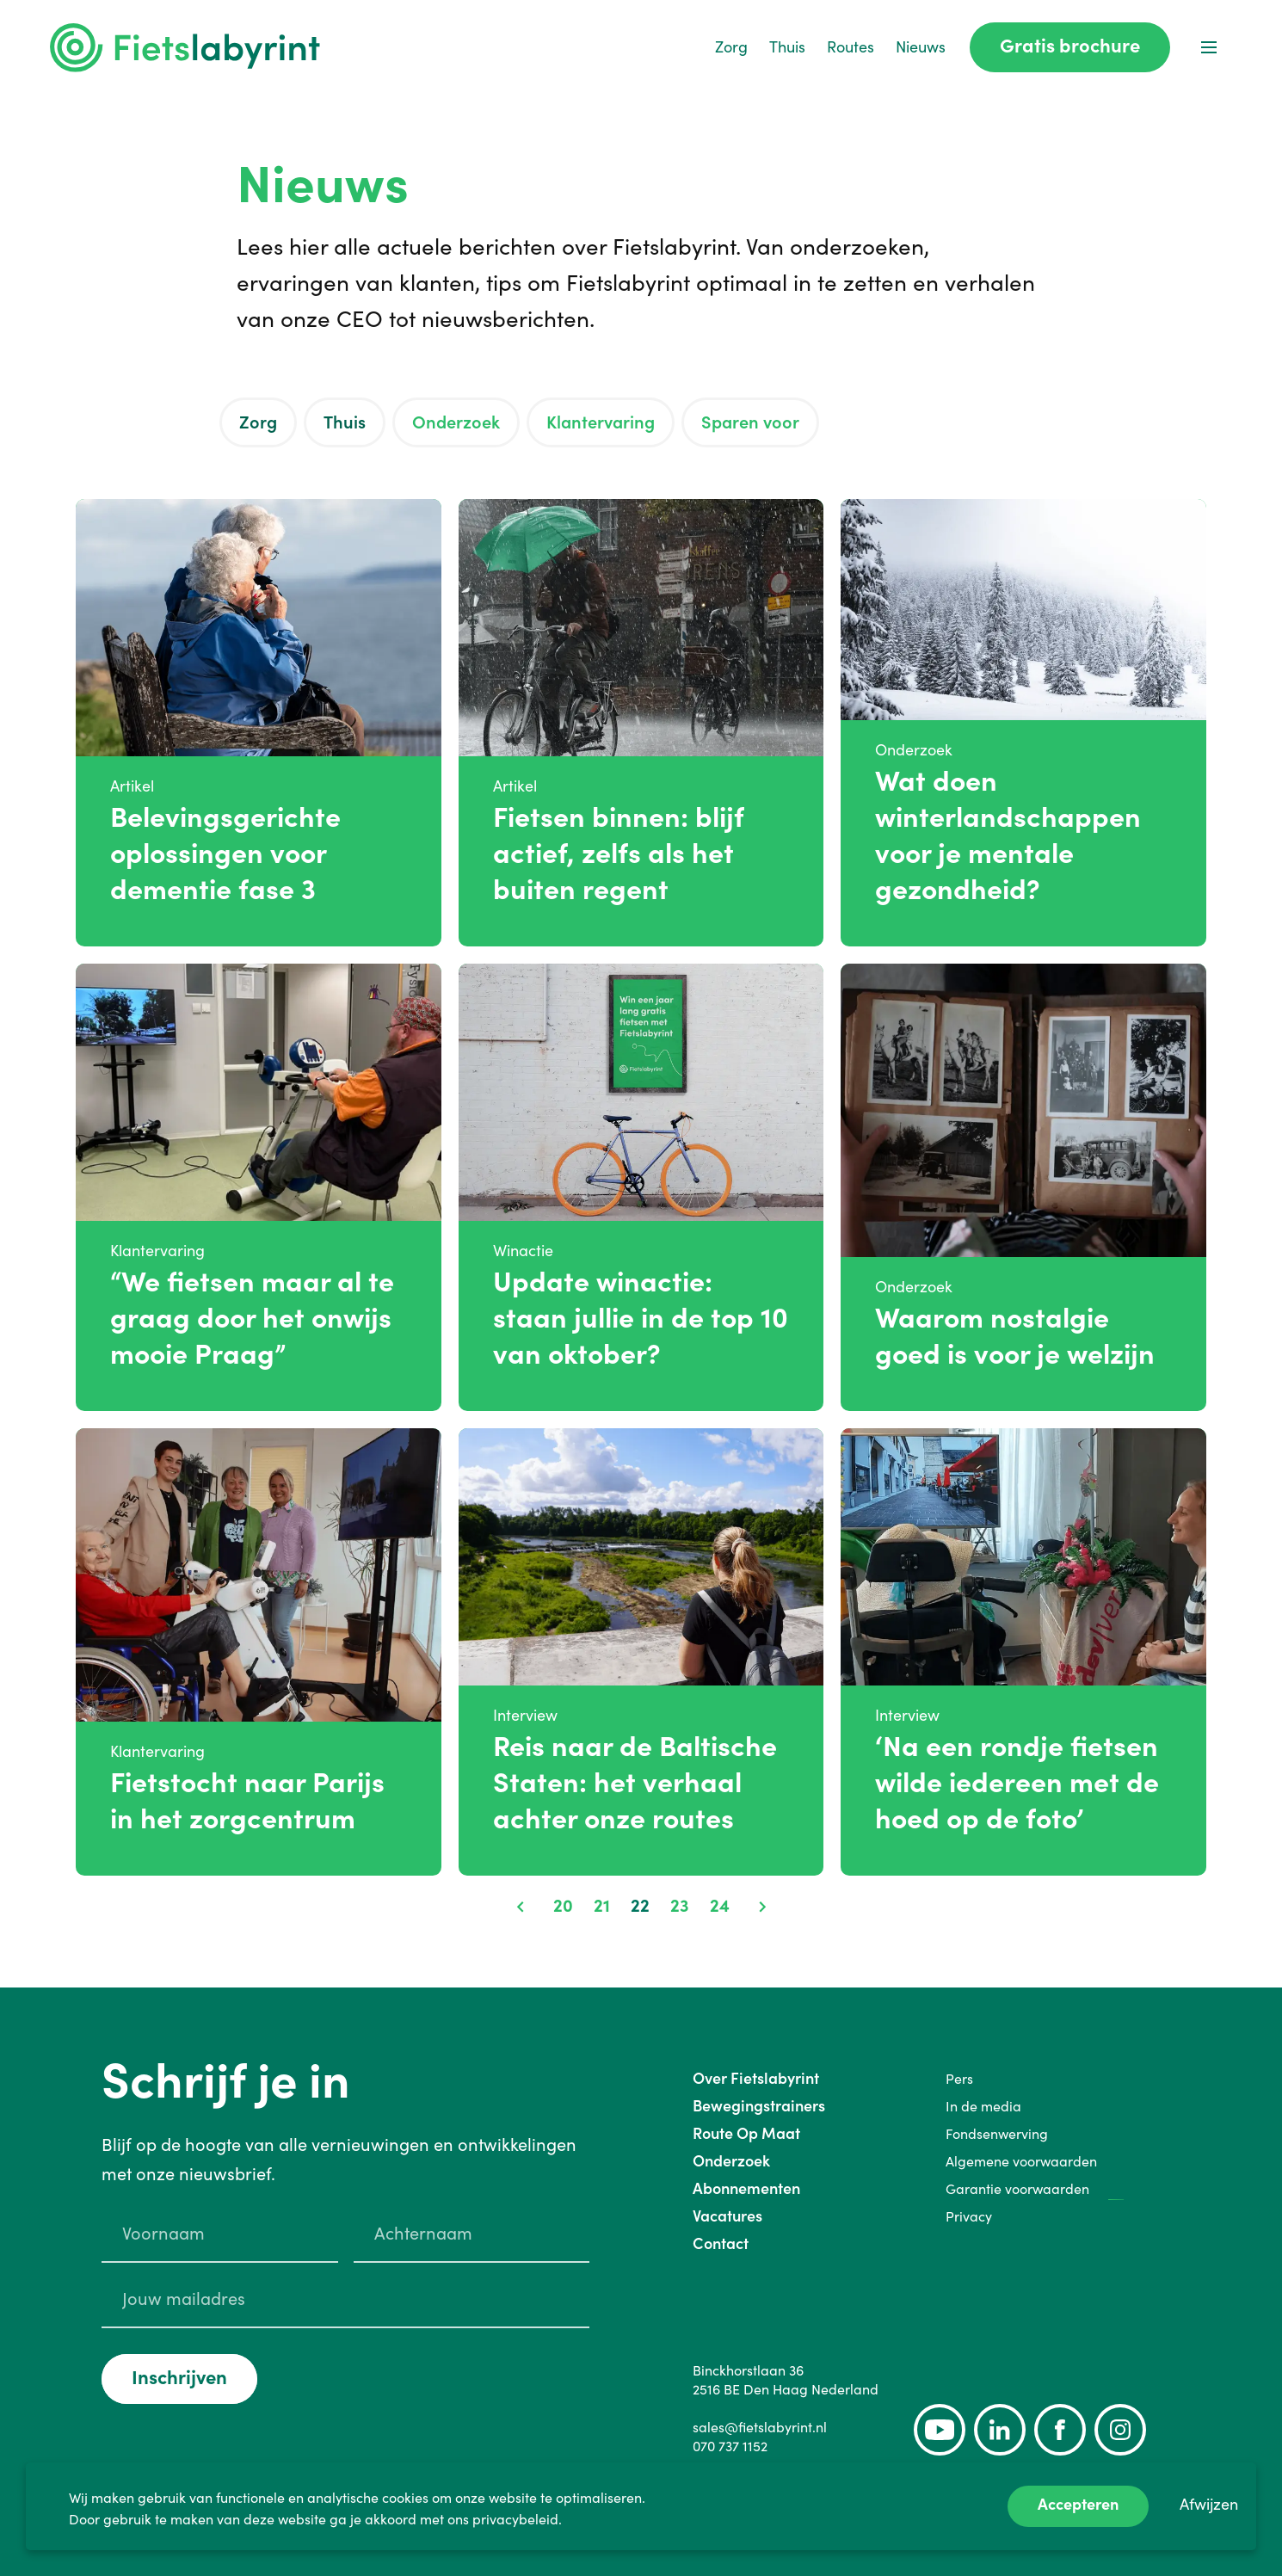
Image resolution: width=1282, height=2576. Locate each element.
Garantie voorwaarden (1017, 2188)
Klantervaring (600, 422)
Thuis (787, 47)
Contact (721, 2243)
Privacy (969, 2216)
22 (640, 1906)
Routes (850, 47)
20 (563, 1906)
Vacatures (727, 2216)
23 (679, 1906)
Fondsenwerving (997, 2133)
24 (720, 1906)
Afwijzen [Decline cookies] (1209, 2504)
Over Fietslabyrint (756, 2078)
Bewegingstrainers (759, 2106)
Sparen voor (750, 422)
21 (602, 1906)
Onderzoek (456, 422)
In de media (983, 2106)
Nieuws (921, 47)
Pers (959, 2078)
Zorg (731, 47)
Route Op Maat (746, 2133)
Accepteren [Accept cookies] (1078, 2504)
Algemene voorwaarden (1021, 2161)
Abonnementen (746, 2188)
